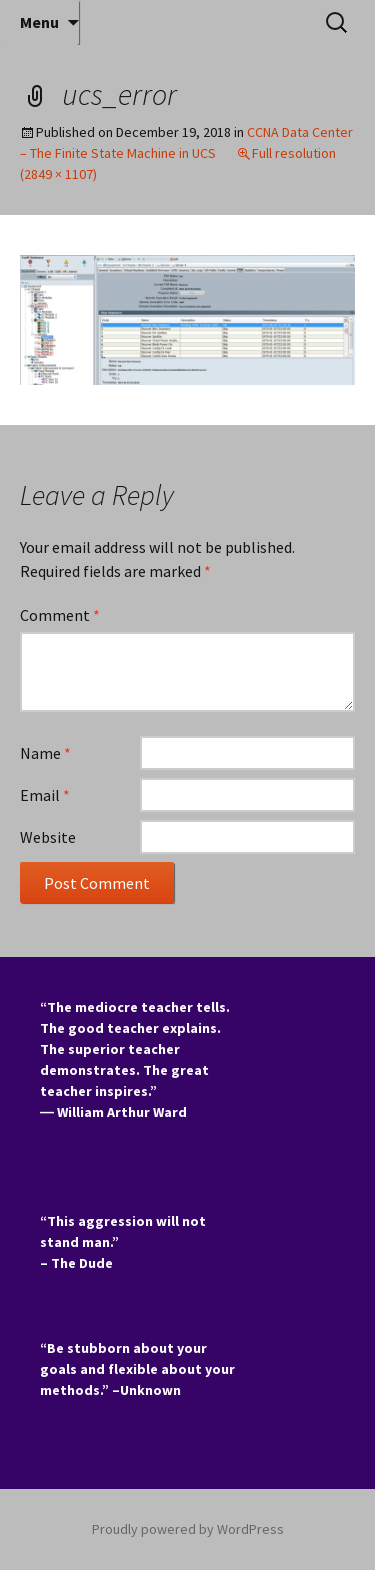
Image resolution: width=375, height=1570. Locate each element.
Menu (39, 22)
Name (45, 753)
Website (48, 837)
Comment (60, 615)
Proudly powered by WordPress (188, 1529)
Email (45, 795)
